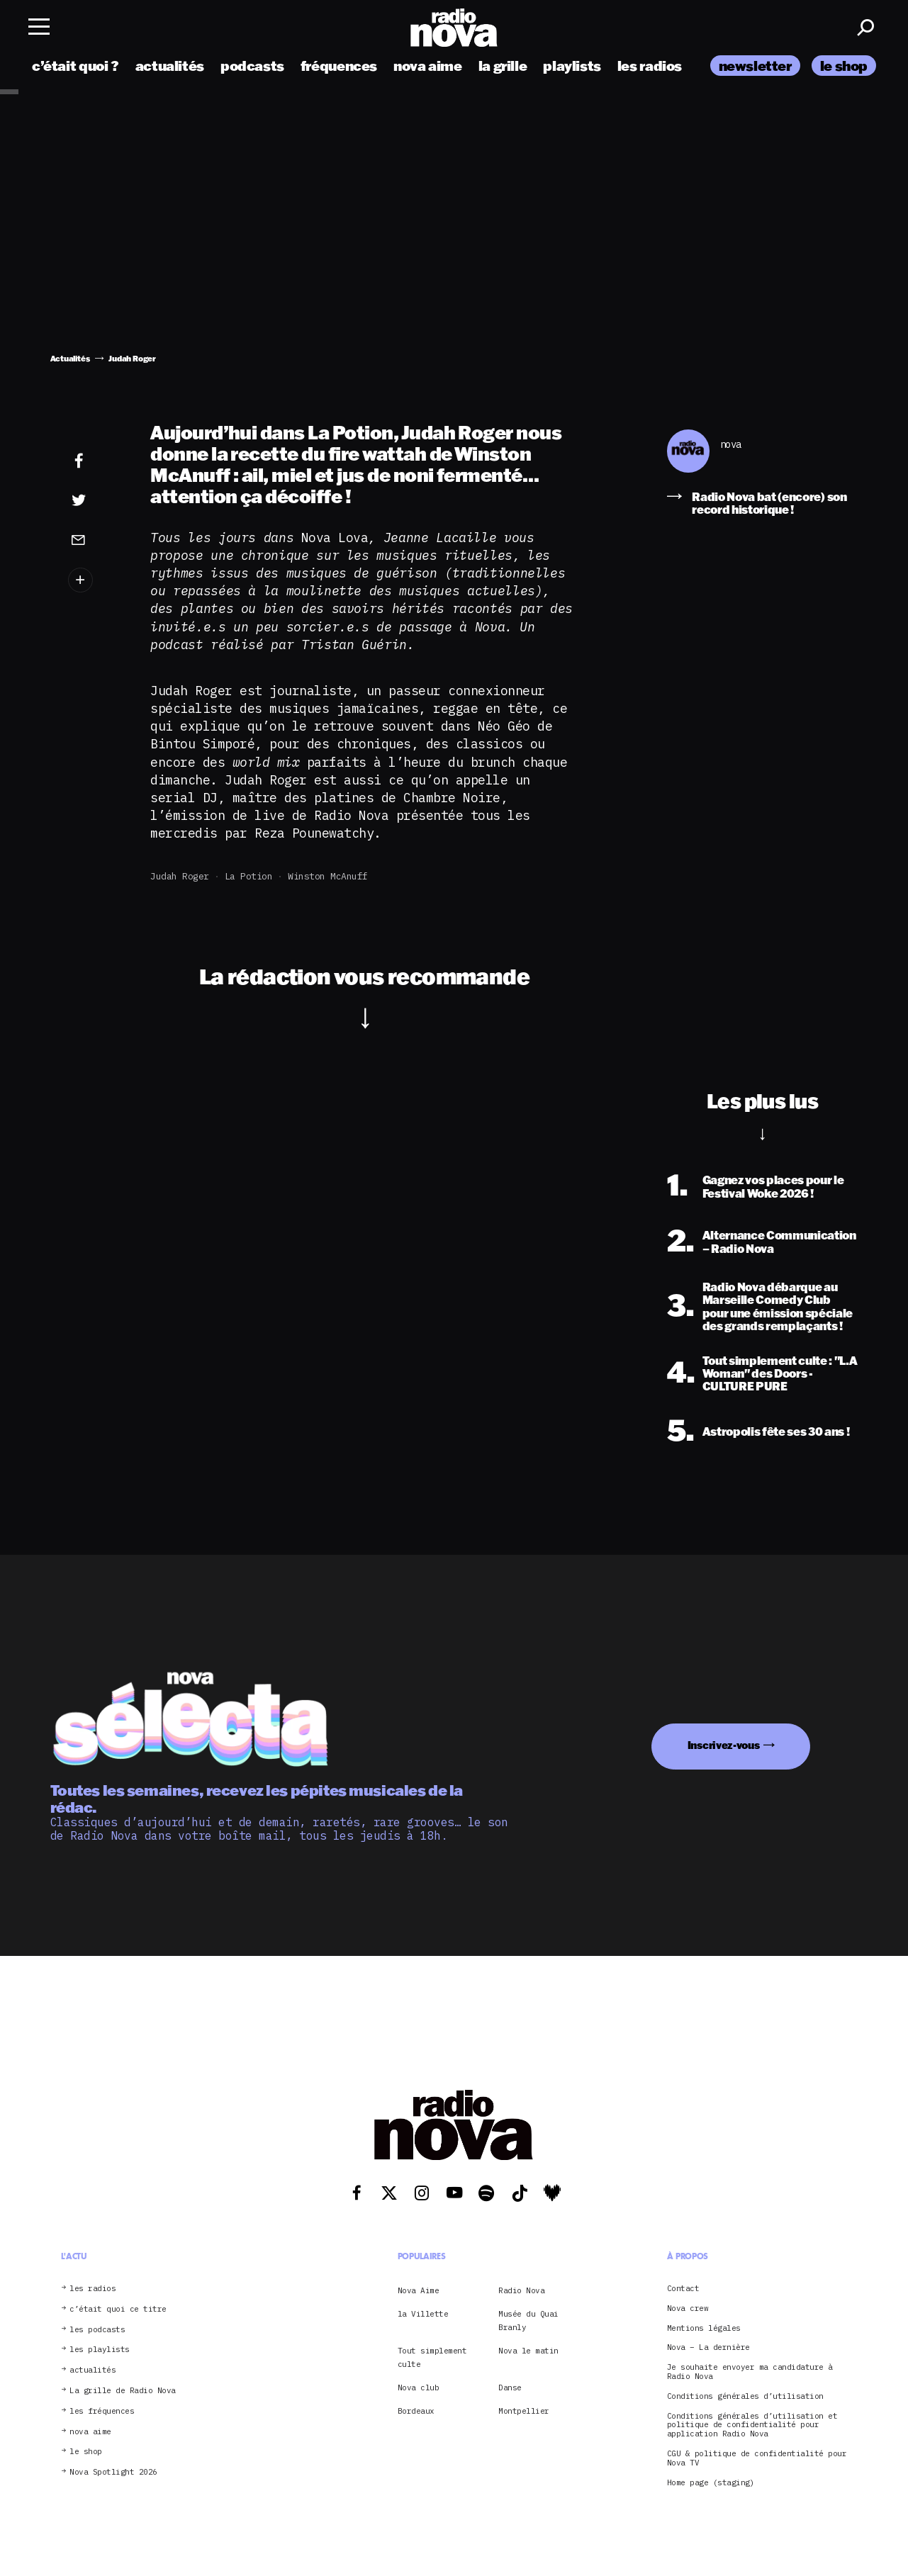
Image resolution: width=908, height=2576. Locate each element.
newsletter (755, 65)
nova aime (427, 65)
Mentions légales (704, 2328)
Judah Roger (179, 876)
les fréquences (101, 2411)
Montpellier (523, 2411)
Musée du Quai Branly (528, 2320)
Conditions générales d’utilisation (745, 2396)
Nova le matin (528, 2351)
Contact (683, 2288)
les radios (649, 65)
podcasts (252, 65)
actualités (169, 65)
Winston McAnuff (328, 876)
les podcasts (97, 2329)
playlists (572, 65)
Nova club (418, 2387)
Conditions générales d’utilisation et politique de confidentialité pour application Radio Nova (752, 2425)
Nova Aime (418, 2290)
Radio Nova (521, 2290)
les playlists (99, 2349)
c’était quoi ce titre (118, 2309)
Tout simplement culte (432, 2357)
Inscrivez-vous (724, 1745)
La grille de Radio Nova (122, 2390)
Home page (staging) (711, 2482)
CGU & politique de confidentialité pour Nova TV (757, 2458)
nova (730, 445)
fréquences (339, 65)
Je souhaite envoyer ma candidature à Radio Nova (750, 2372)
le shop (844, 65)
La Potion (249, 876)
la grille (502, 65)
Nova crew (688, 2308)
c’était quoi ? (75, 65)
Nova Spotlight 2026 (113, 2472)
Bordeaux (416, 2411)
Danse (510, 2387)
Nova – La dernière (708, 2347)
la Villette (423, 2314)
